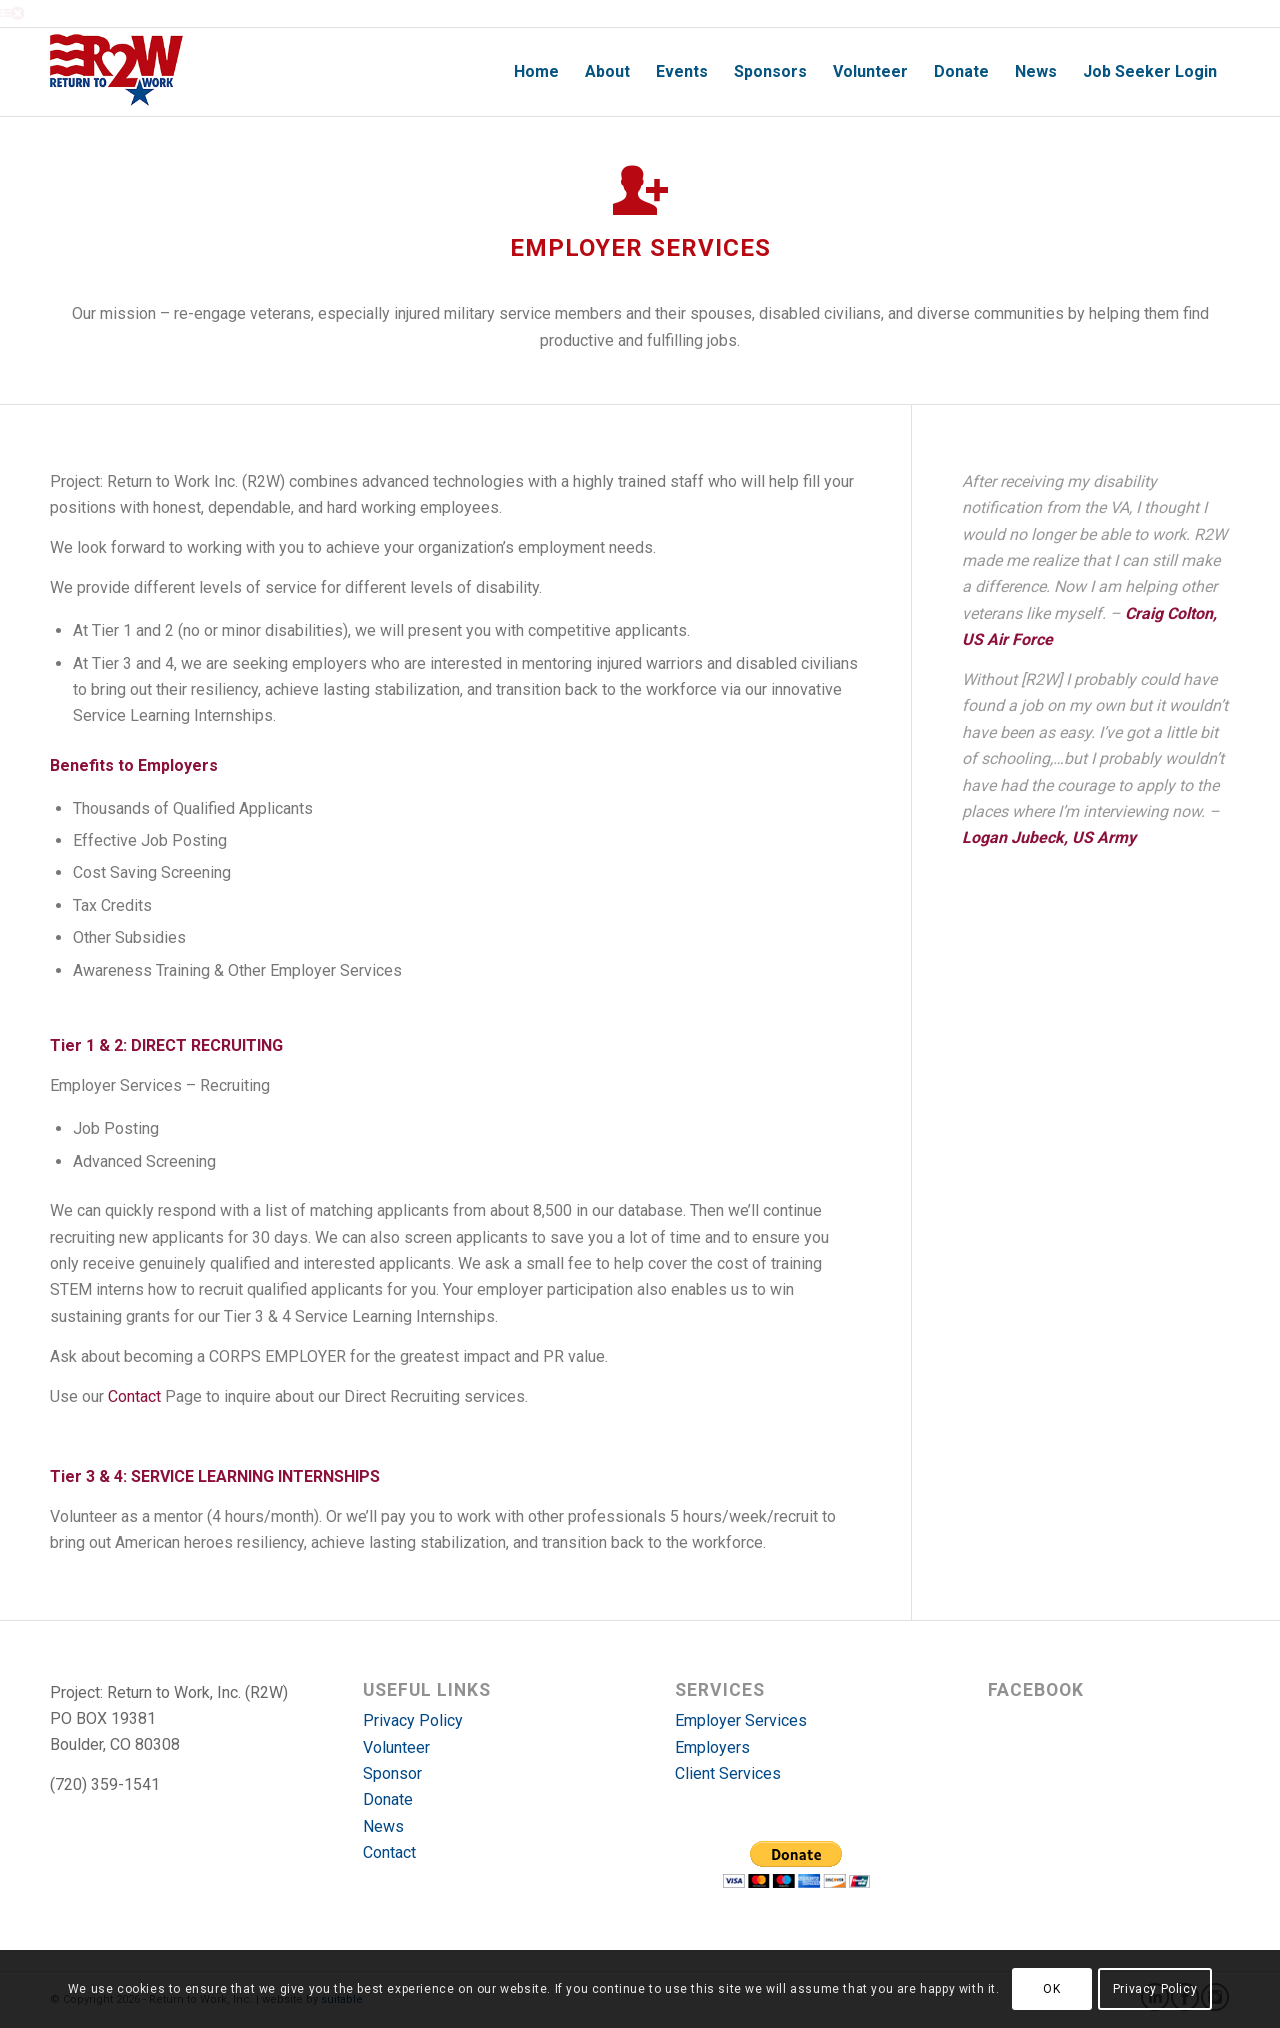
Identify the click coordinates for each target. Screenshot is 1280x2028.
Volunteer (396, 1747)
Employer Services (741, 1720)
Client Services (728, 1773)
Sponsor (392, 1773)
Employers (712, 1747)
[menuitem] (536, 72)
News (383, 1826)
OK (1051, 1989)
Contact (134, 1396)
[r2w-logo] (116, 72)
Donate (388, 1799)
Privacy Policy (413, 1720)
